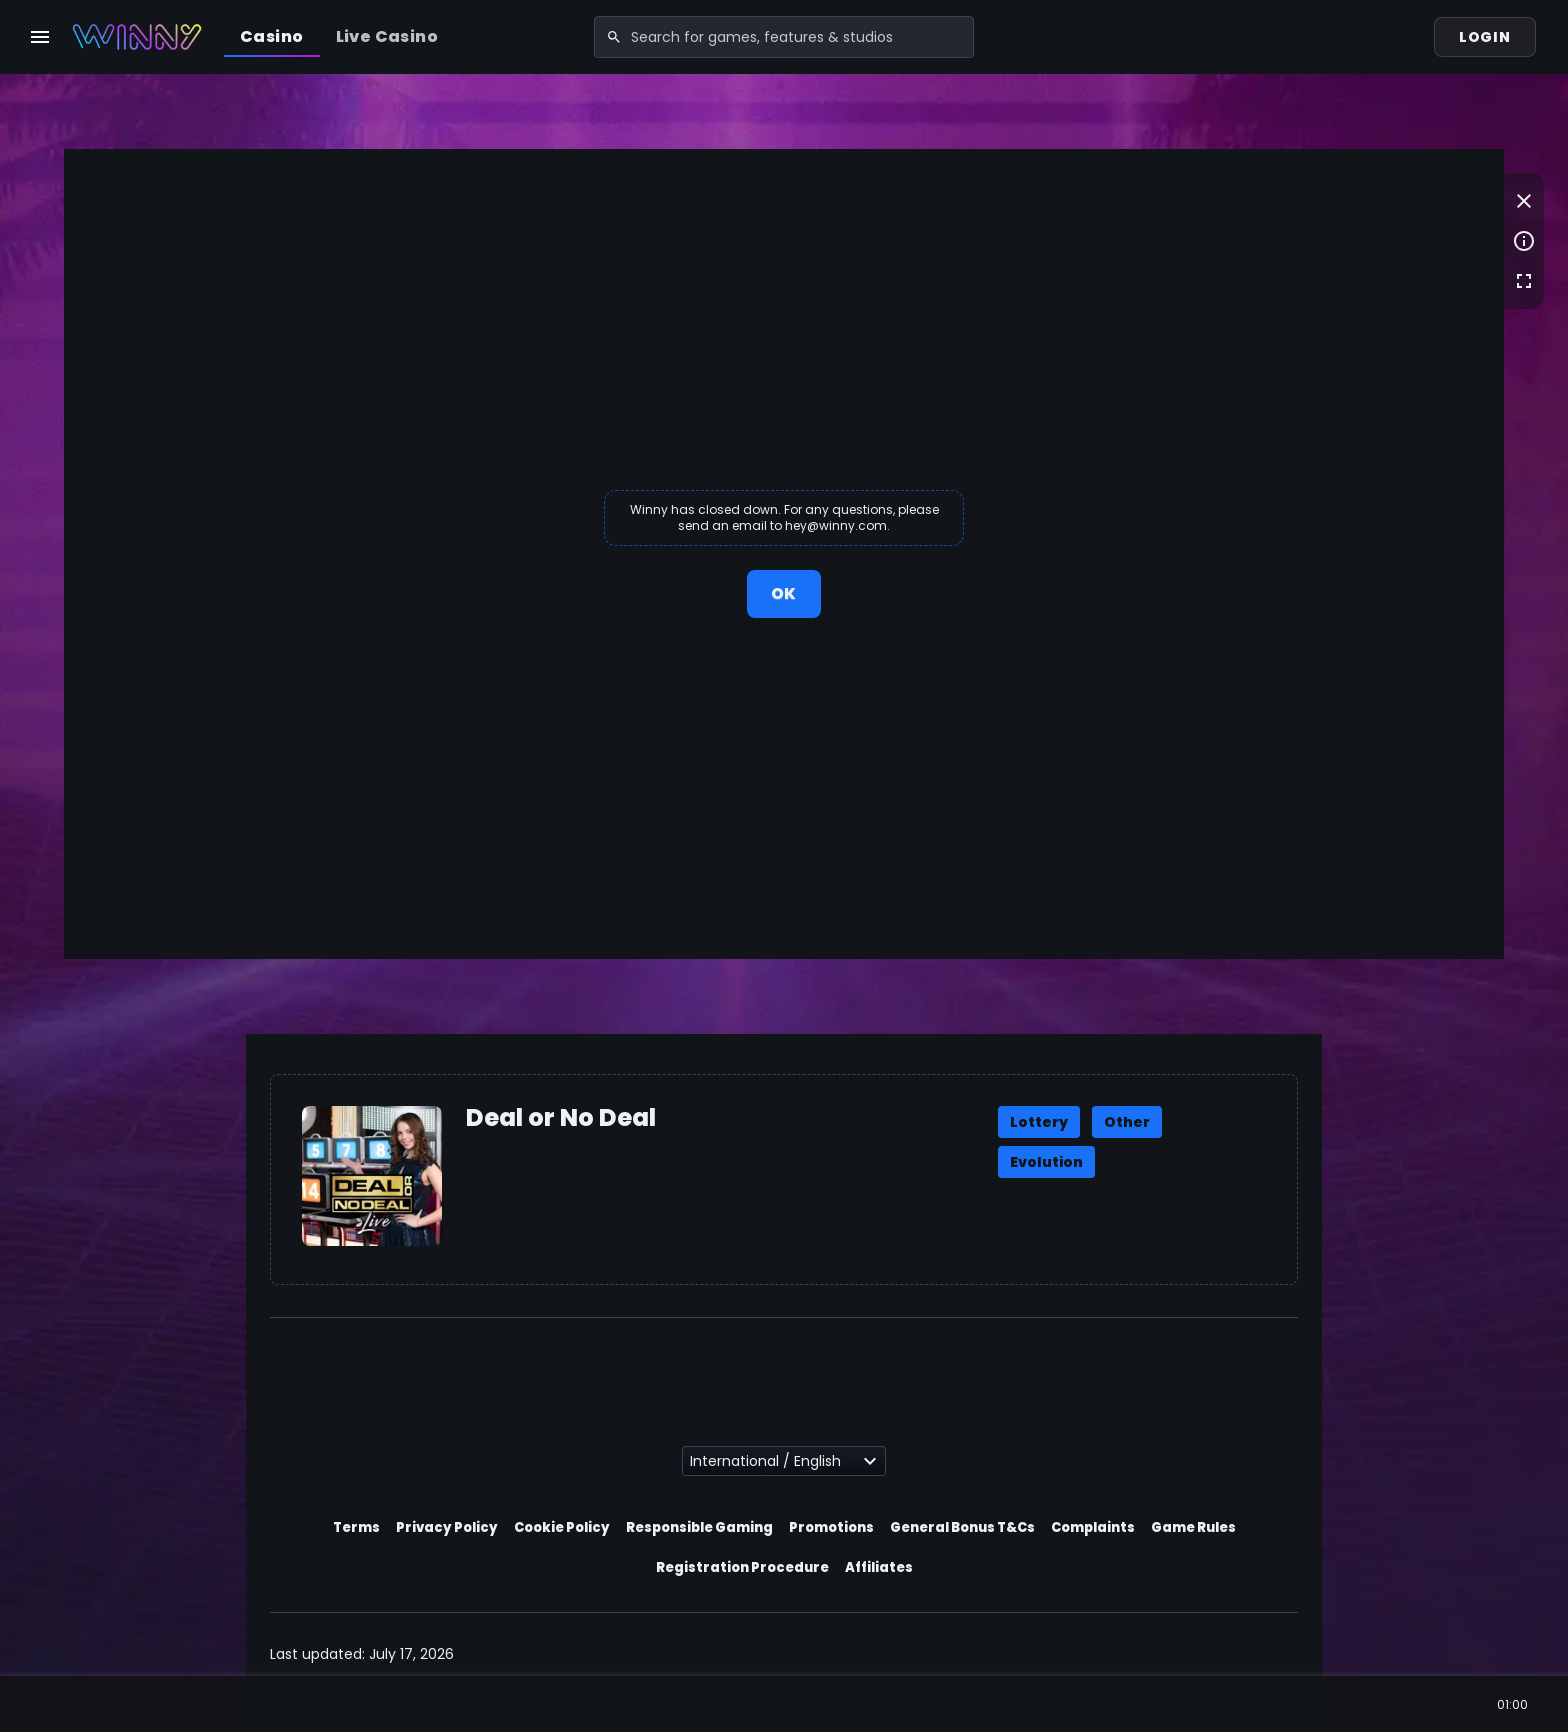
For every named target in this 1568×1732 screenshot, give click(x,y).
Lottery (1039, 1122)
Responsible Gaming (699, 1527)
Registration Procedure (742, 1567)
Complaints (1093, 1527)
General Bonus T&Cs (962, 1527)
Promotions (831, 1527)
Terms (356, 1527)
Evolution (1046, 1162)
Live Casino (387, 36)
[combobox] (784, 37)
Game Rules (1193, 1527)
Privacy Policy (447, 1527)
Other (1127, 1122)
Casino (271, 36)
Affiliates (879, 1567)
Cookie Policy (562, 1527)
